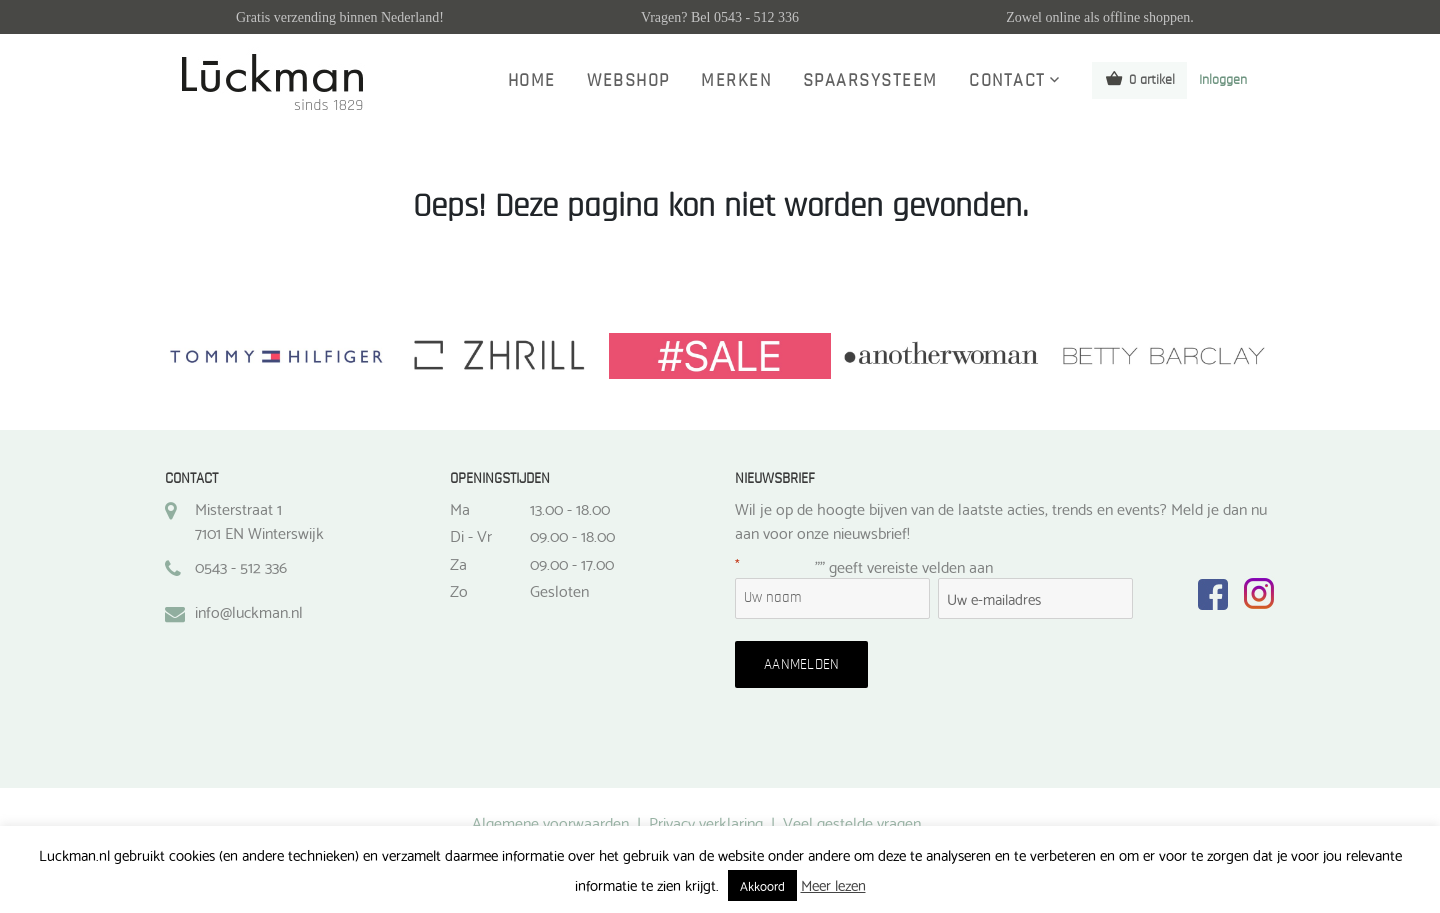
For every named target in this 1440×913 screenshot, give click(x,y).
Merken (736, 81)
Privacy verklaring (706, 821)
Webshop (628, 81)
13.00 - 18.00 (570, 508)
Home (532, 81)
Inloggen (1223, 80)
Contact (1007, 81)
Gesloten (559, 590)
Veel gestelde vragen (852, 821)
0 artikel (1139, 78)
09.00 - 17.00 (572, 563)
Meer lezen (833, 884)
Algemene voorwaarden (550, 821)
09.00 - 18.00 (572, 535)
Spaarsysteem (870, 81)
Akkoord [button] (762, 885)
